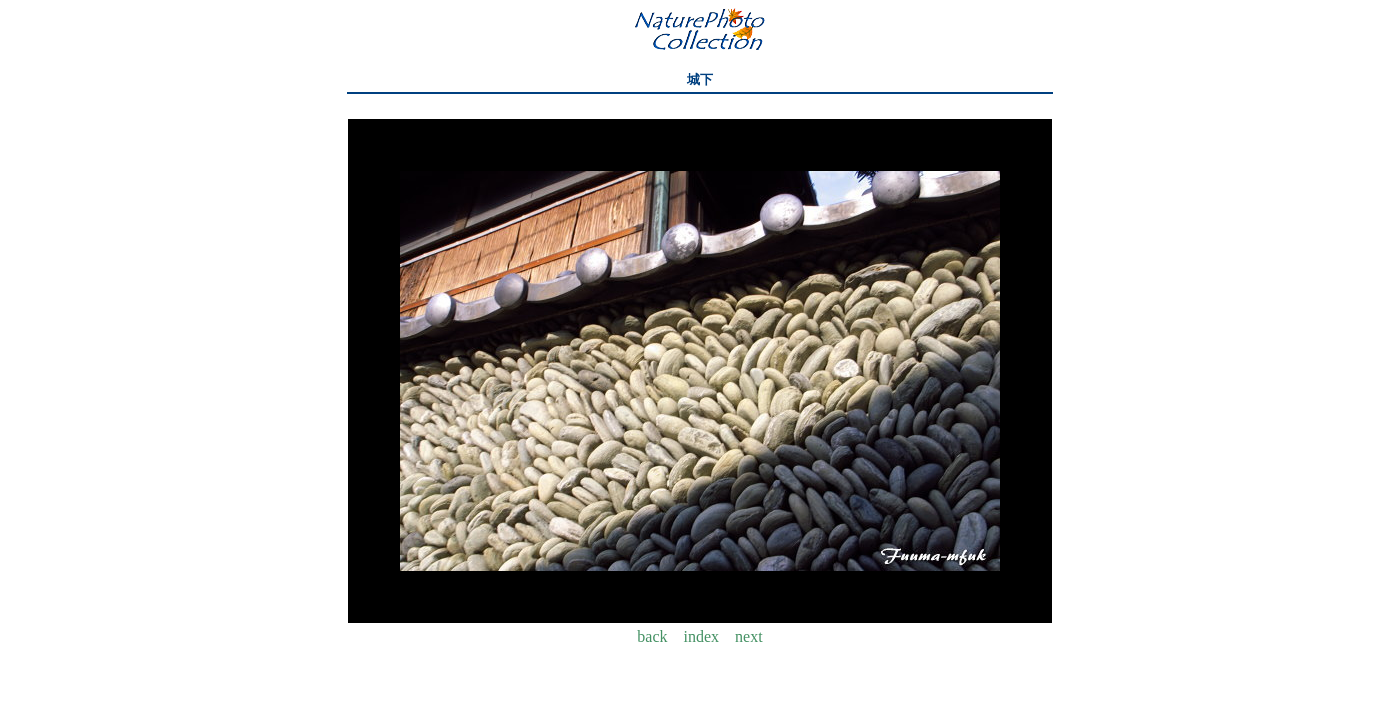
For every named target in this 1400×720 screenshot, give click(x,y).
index (702, 636)
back (652, 636)
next (749, 636)
